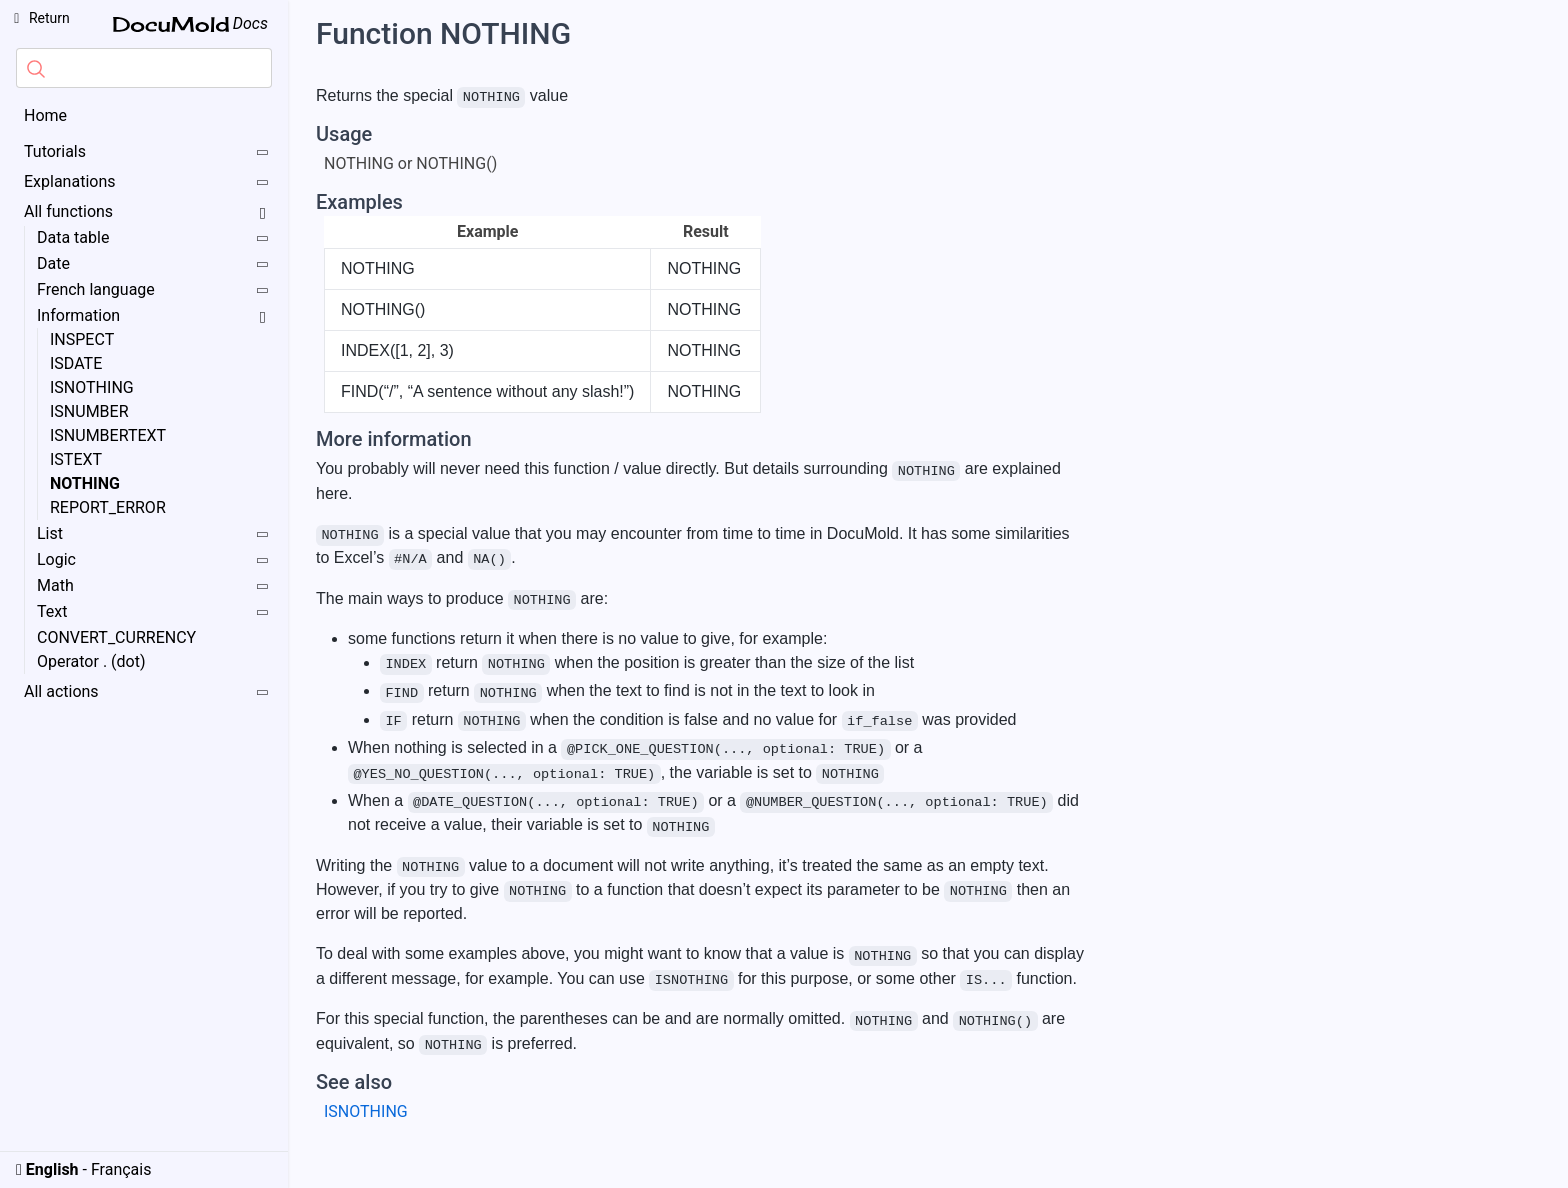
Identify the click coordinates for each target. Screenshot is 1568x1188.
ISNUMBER (89, 411)
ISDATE (76, 363)
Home (45, 115)
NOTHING (85, 483)
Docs (190, 23)
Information (154, 315)
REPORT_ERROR (108, 507)
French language (153, 290)
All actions (147, 692)
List (153, 534)
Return (39, 18)
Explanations (147, 182)
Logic (153, 560)
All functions (148, 211)
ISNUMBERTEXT (108, 435)
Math (153, 586)
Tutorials (147, 152)
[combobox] (144, 68)
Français (121, 1169)
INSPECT (82, 339)
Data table (153, 238)
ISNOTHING (92, 387)
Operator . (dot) (91, 661)
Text (153, 612)
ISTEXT (76, 459)
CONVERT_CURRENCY (116, 637)
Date (153, 264)
